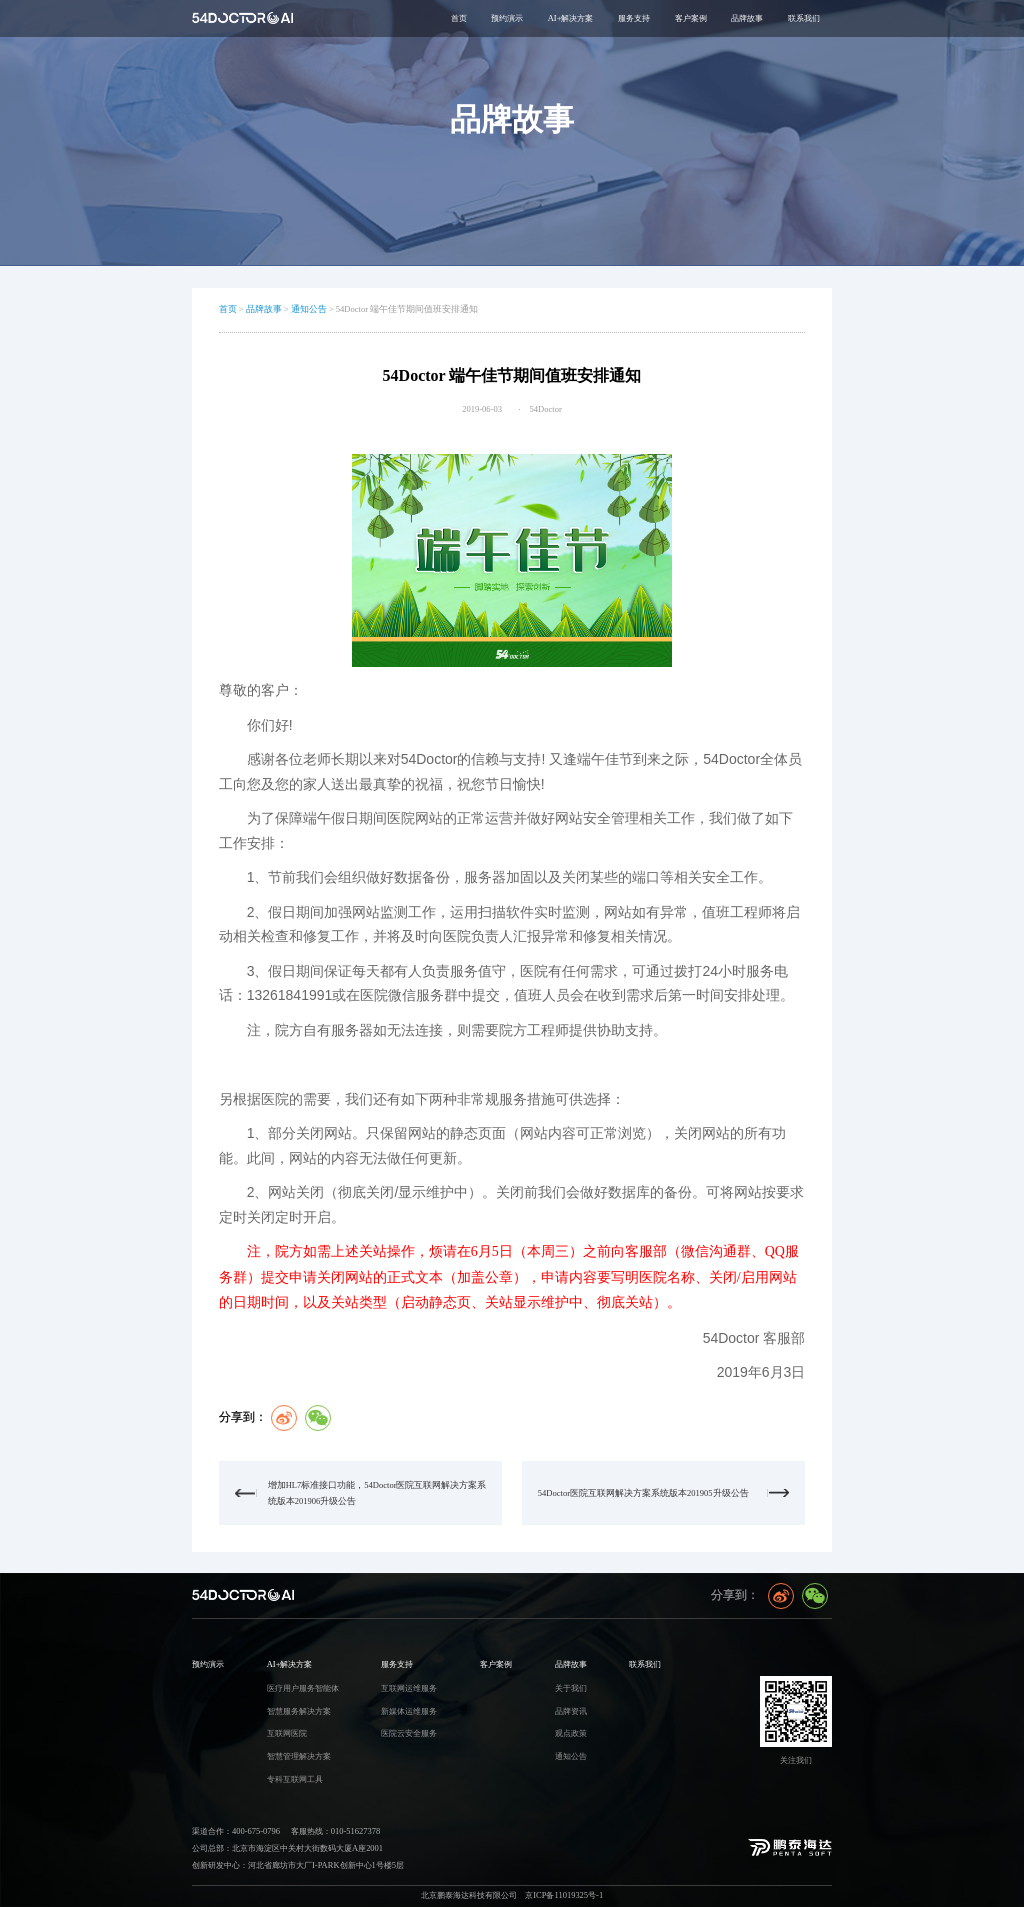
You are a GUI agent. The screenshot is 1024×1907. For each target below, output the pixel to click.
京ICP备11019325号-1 (564, 1895)
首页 (459, 18)
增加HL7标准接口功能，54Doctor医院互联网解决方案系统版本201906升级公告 (377, 1493)
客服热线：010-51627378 (336, 1831)
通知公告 (309, 309)
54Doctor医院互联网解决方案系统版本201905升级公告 (643, 1493)
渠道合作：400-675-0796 (236, 1831)
